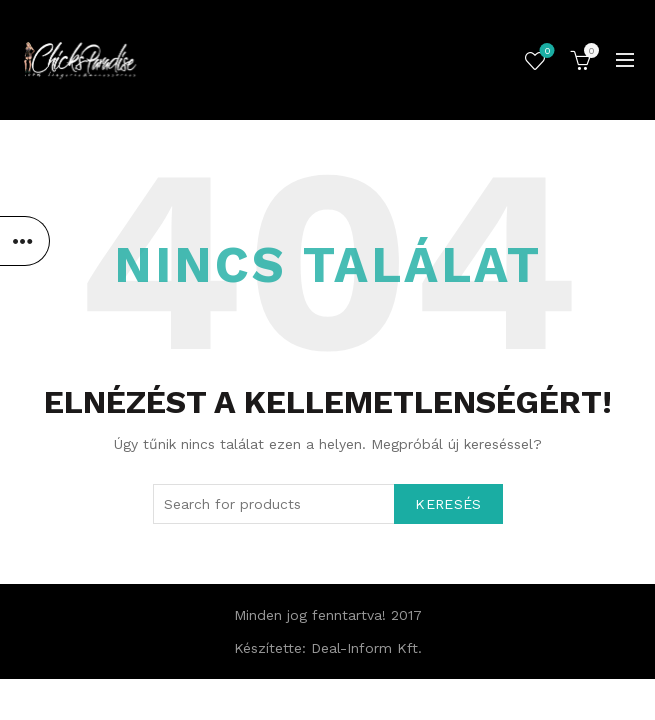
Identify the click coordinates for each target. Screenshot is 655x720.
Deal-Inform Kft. (366, 648)
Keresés (448, 504)
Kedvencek (545, 52)
